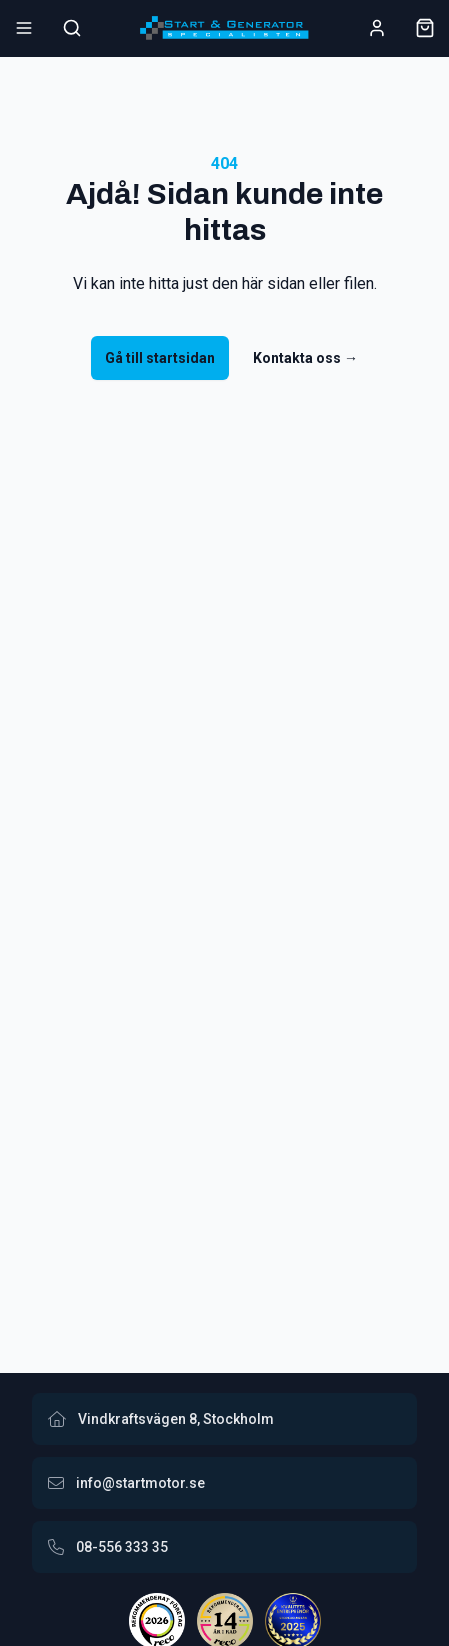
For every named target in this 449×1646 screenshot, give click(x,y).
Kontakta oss (305, 358)
